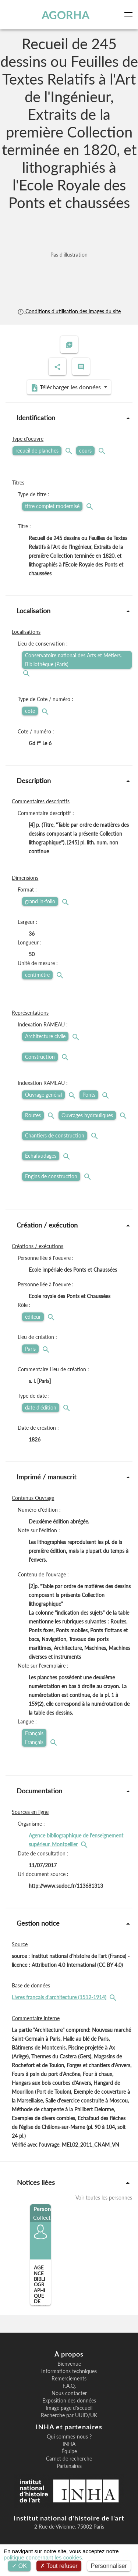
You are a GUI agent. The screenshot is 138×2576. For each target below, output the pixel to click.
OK (19, 2566)
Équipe (69, 2451)
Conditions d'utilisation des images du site (69, 311)
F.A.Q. (69, 2386)
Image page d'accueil (69, 2408)
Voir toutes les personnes (103, 2197)
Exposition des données (69, 2400)
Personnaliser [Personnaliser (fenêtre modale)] (109, 2566)
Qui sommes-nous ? (69, 2437)
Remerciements (69, 2378)
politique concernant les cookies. (44, 2557)
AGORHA (65, 14)
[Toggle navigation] (130, 14)
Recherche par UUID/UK (69, 2415)
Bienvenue (69, 2364)
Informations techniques (69, 2371)
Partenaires (69, 2466)
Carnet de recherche (69, 2459)
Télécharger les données (66, 387)
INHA (69, 2444)
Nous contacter (69, 2393)
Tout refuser (59, 2566)
